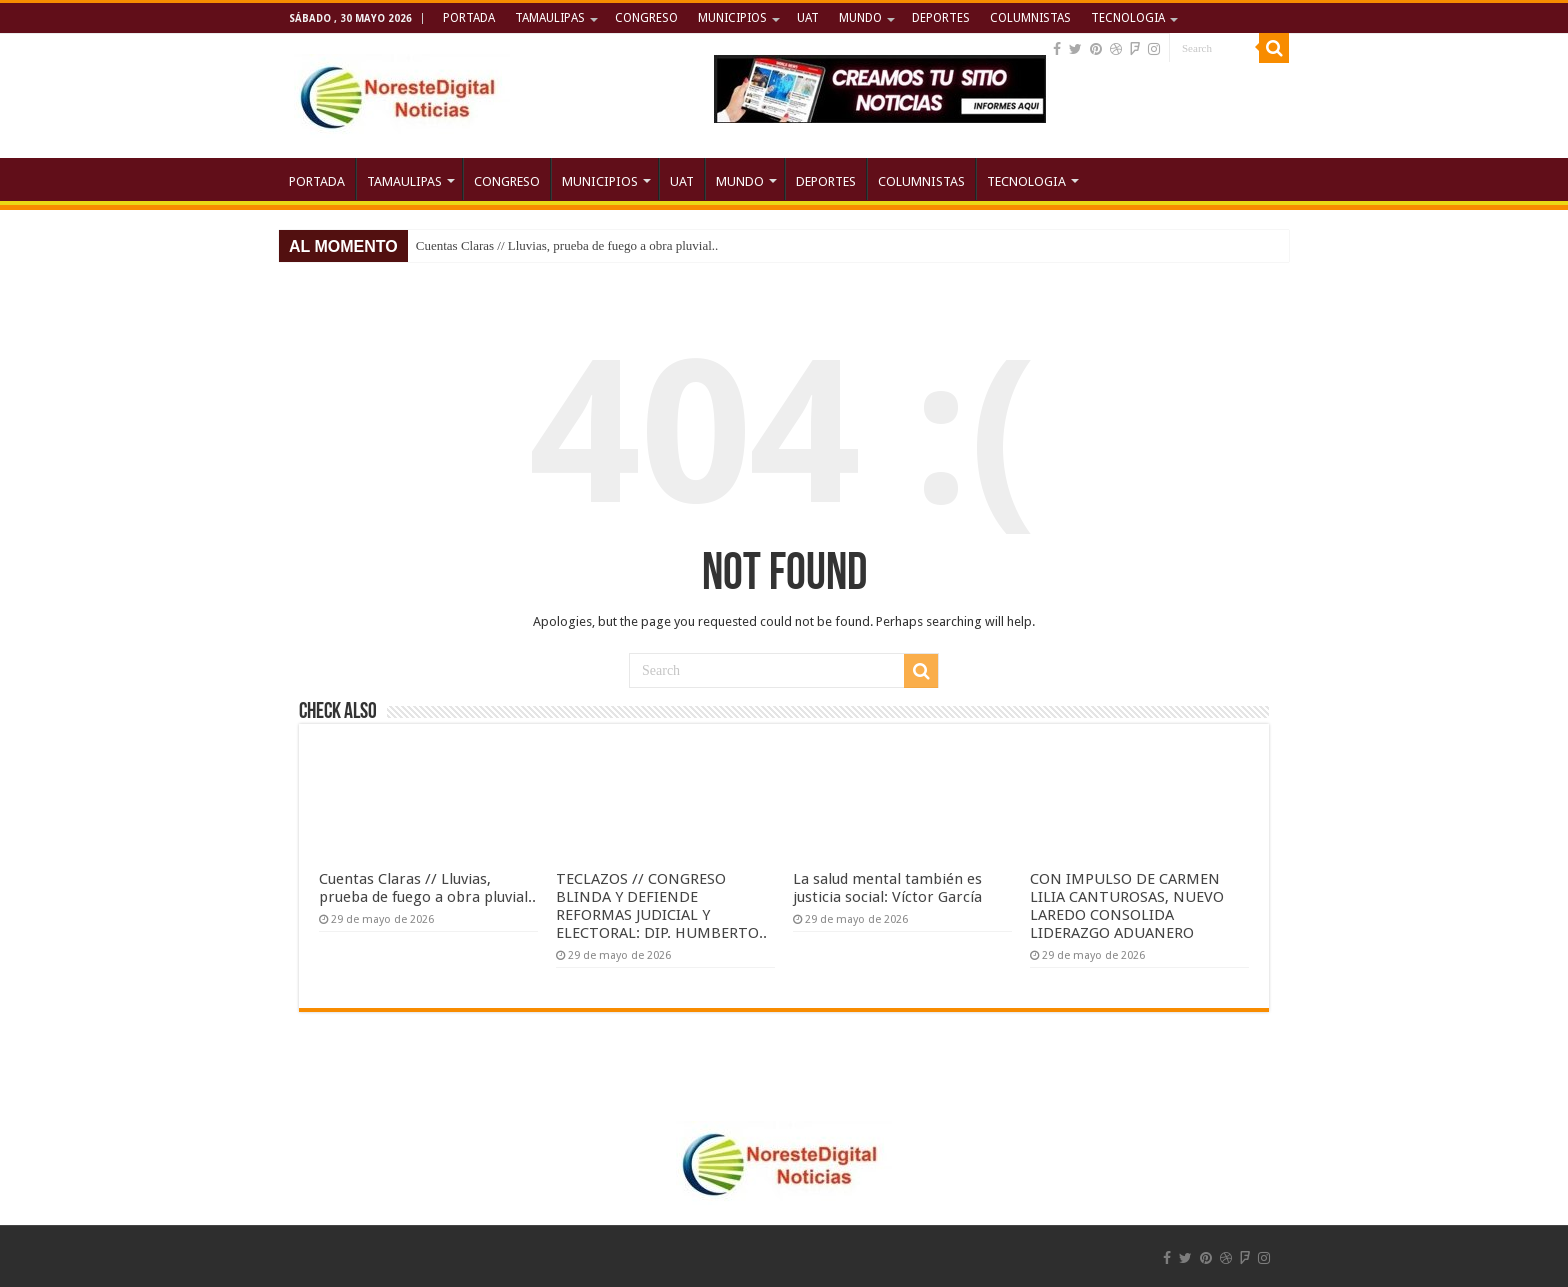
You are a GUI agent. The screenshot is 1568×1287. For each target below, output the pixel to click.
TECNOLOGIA (1128, 18)
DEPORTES (941, 18)
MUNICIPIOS (732, 18)
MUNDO (860, 18)
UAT (808, 18)
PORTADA (469, 18)
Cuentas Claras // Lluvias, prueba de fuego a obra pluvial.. (567, 245)
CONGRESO (646, 18)
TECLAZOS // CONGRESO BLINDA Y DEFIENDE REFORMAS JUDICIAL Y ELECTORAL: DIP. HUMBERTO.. (661, 906)
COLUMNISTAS (1030, 18)
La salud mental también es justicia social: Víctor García (887, 888)
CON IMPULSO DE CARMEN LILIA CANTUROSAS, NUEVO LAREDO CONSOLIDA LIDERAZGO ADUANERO (1127, 906)
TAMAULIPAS (550, 18)
